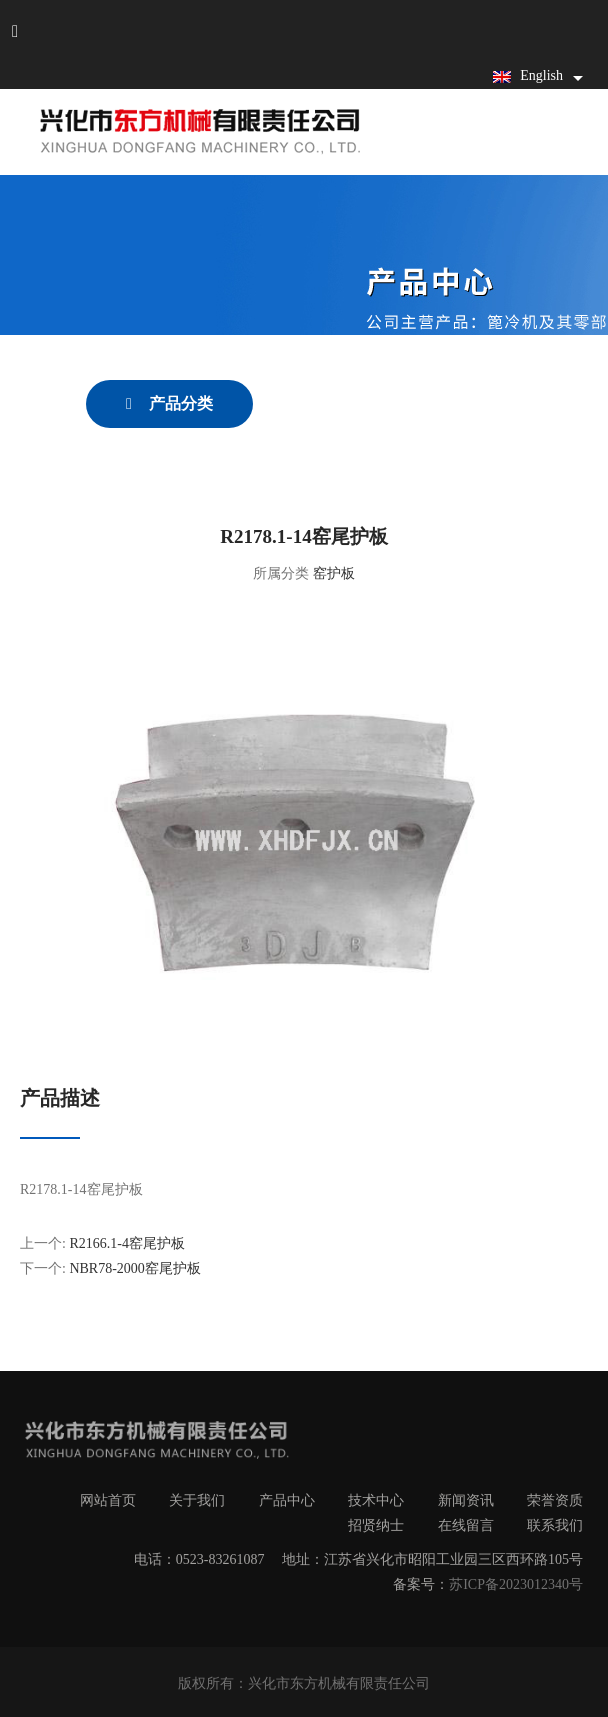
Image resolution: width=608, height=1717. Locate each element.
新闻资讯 (466, 1500)
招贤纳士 (376, 1525)
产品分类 (179, 403)
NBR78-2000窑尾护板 (134, 1268)
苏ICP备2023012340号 (516, 1584)
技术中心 (376, 1500)
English (528, 75)
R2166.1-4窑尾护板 (127, 1243)
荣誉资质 (555, 1500)
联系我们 (555, 1525)
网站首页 (108, 1500)
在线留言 (466, 1525)
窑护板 (334, 573)
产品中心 (287, 1500)
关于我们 (197, 1500)
